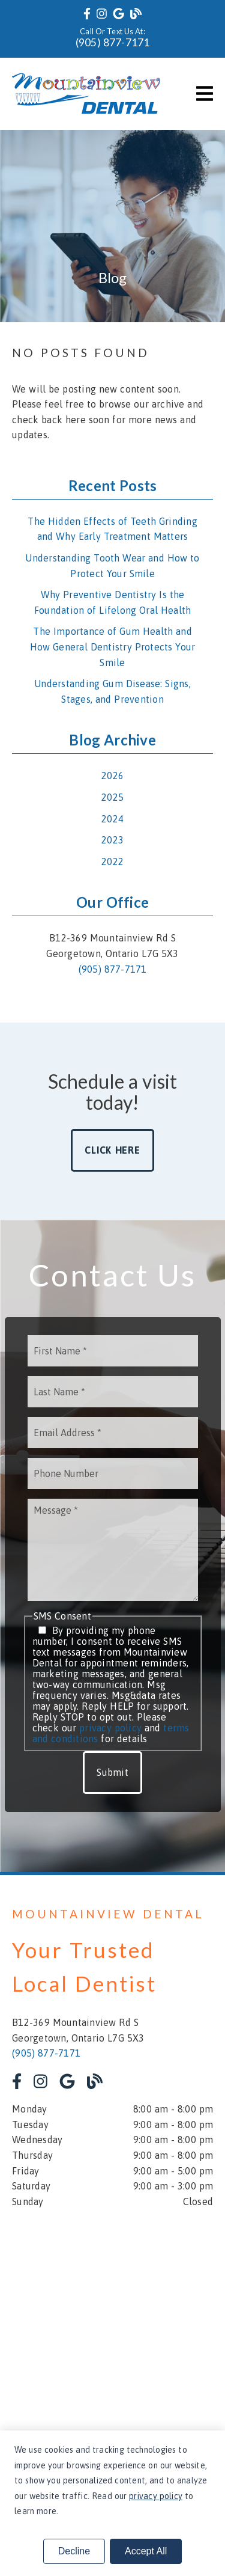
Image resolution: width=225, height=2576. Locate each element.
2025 (112, 797)
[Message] (113, 1550)
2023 (112, 839)
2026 (112, 775)
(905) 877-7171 (113, 42)
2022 (112, 861)
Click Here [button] (112, 1150)
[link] (87, 13)
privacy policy (110, 1727)
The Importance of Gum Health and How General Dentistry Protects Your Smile (113, 646)
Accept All (146, 2551)
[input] (113, 1350)
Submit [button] (112, 1772)
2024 (112, 818)
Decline (74, 2551)
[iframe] (112, 2326)
